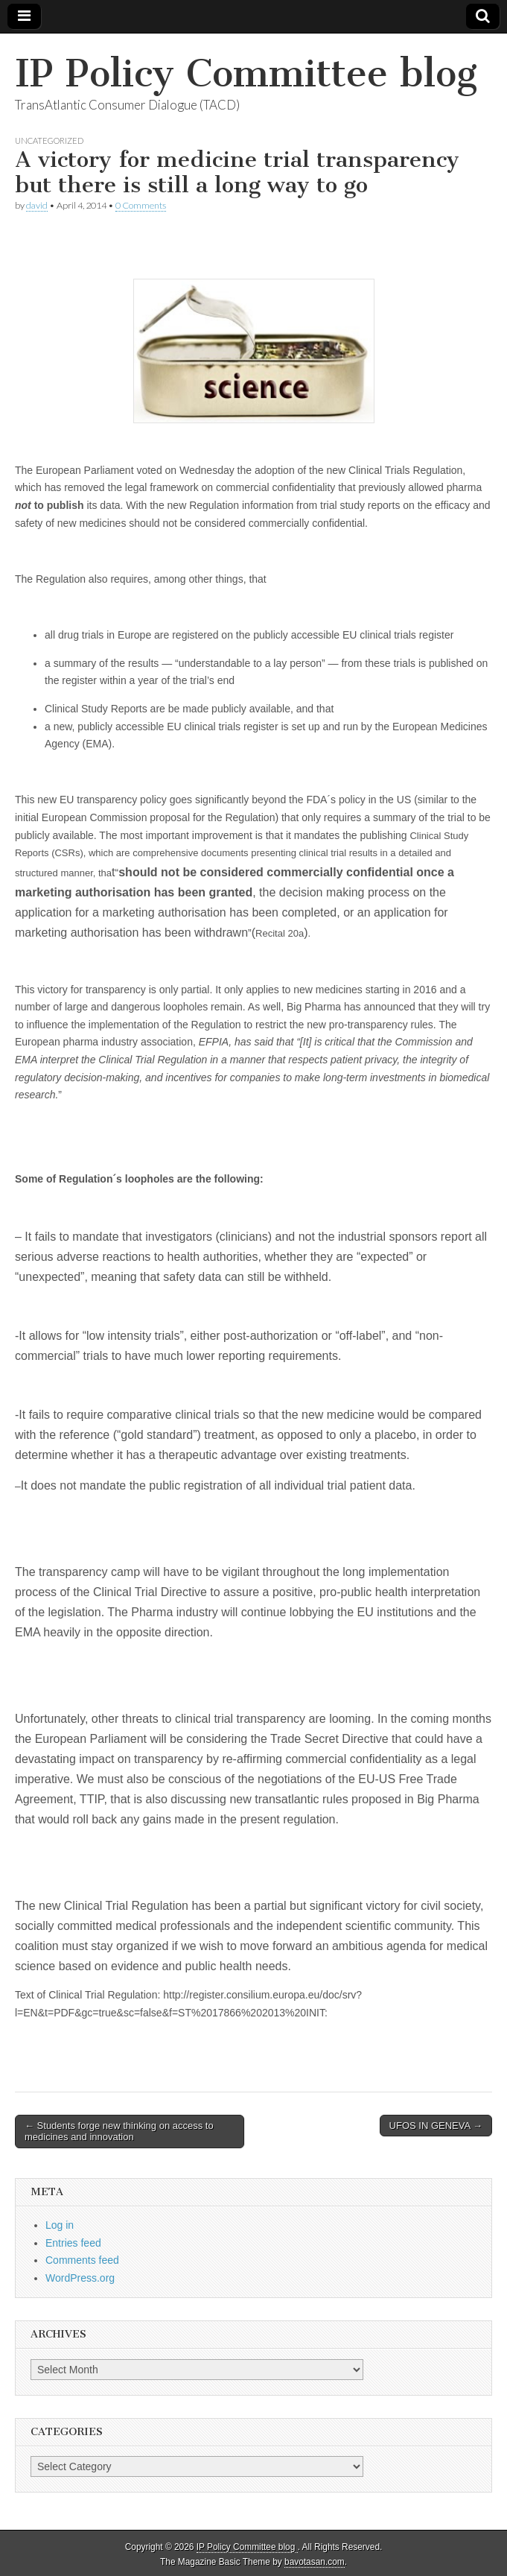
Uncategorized (49, 140)
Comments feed (82, 2260)
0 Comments (140, 205)
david (37, 205)
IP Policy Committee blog (246, 73)
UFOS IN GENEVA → (435, 2125)
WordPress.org (80, 2278)
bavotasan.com (314, 2562)
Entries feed (73, 2243)
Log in (59, 2225)
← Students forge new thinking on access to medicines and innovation (119, 2131)
